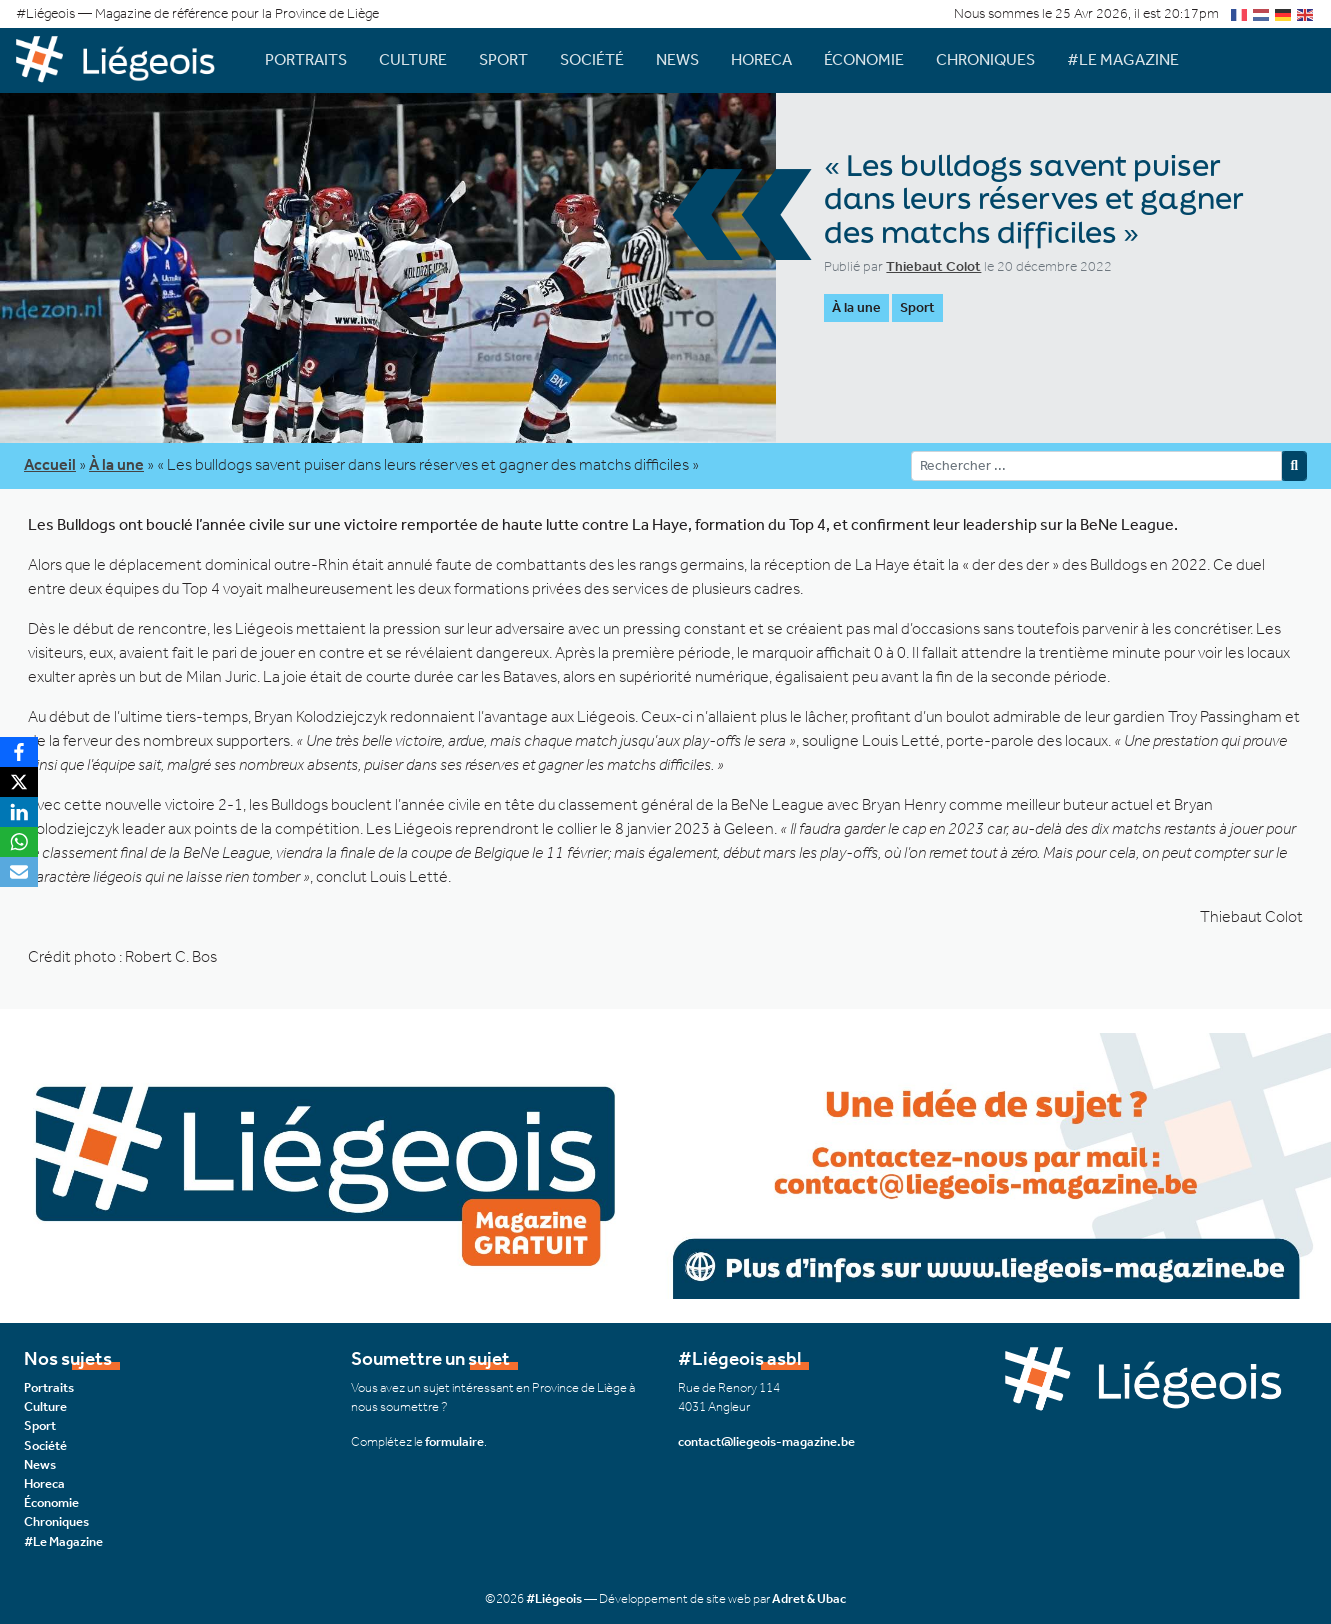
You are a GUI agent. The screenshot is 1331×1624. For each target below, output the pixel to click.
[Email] (19, 872)
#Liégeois (554, 1598)
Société (592, 59)
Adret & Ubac (809, 1598)
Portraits (306, 59)
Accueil (50, 464)
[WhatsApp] (19, 842)
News (677, 59)
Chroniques (985, 59)
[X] (19, 782)
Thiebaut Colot (933, 266)
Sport (503, 59)
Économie (864, 59)
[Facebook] (19, 752)
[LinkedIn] (19, 812)
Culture (413, 59)
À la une (856, 307)
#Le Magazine (1123, 59)
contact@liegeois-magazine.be (766, 1441)
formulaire (454, 1441)
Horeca (761, 59)
